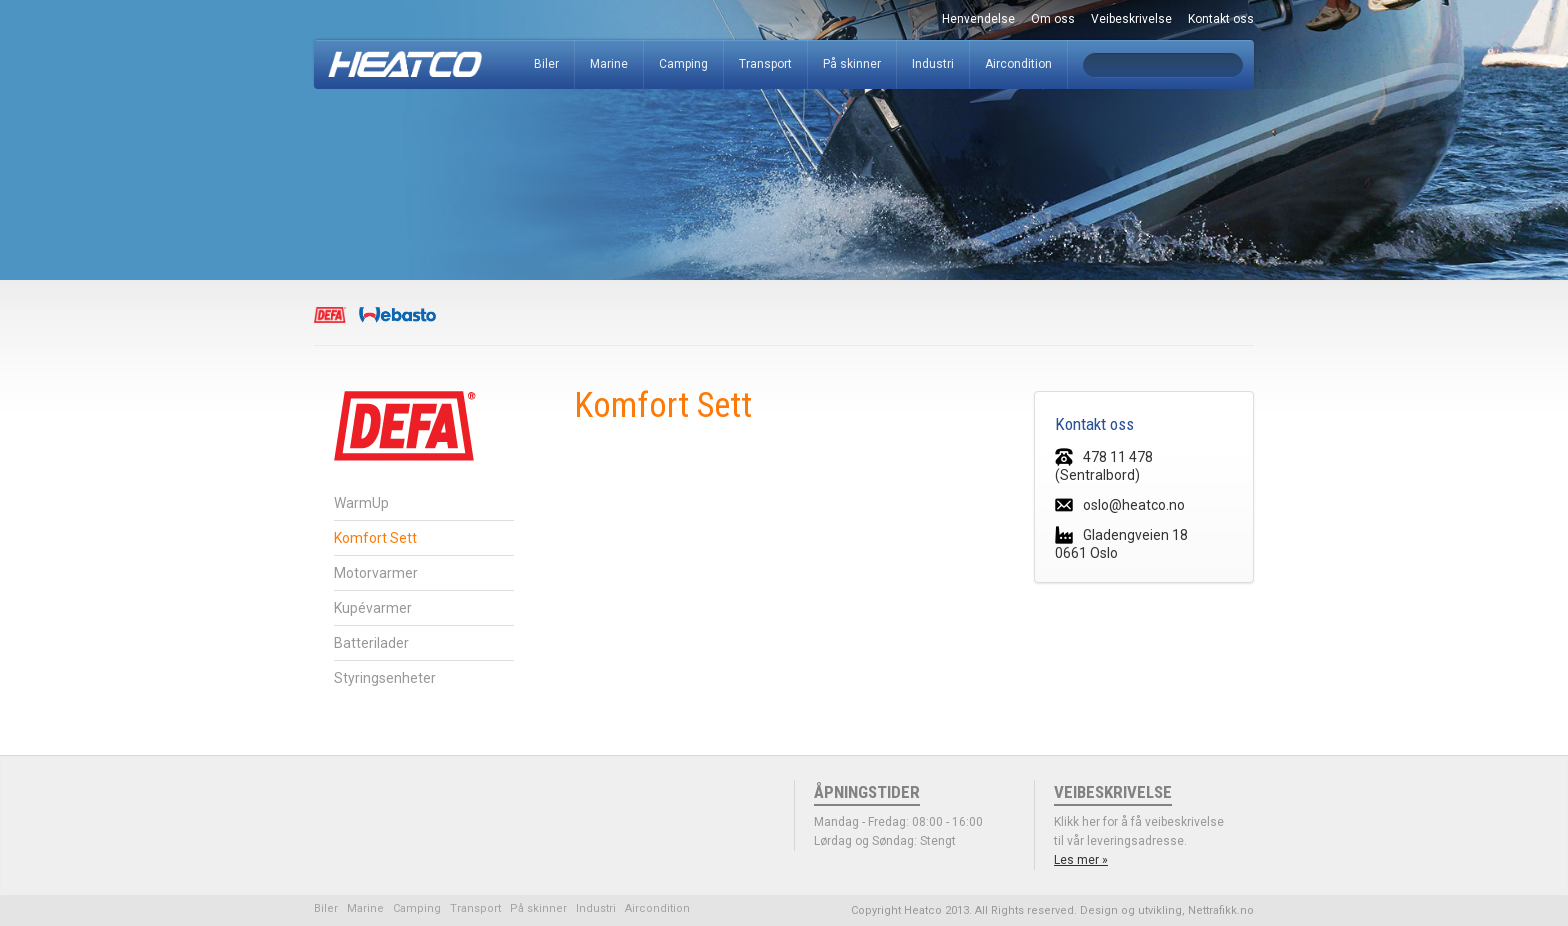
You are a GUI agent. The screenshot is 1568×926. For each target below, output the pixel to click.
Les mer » (1081, 860)
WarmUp (361, 503)
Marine (609, 64)
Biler (546, 64)
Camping (683, 64)
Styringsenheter (385, 678)
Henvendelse (978, 19)
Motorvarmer (376, 573)
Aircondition (1018, 64)
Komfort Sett (375, 538)
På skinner (852, 64)
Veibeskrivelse (1131, 19)
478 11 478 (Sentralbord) (1104, 466)
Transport (765, 64)
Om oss (1053, 19)
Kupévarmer (373, 608)
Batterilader (371, 643)
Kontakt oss (1221, 19)
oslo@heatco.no (1120, 505)
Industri (933, 64)
